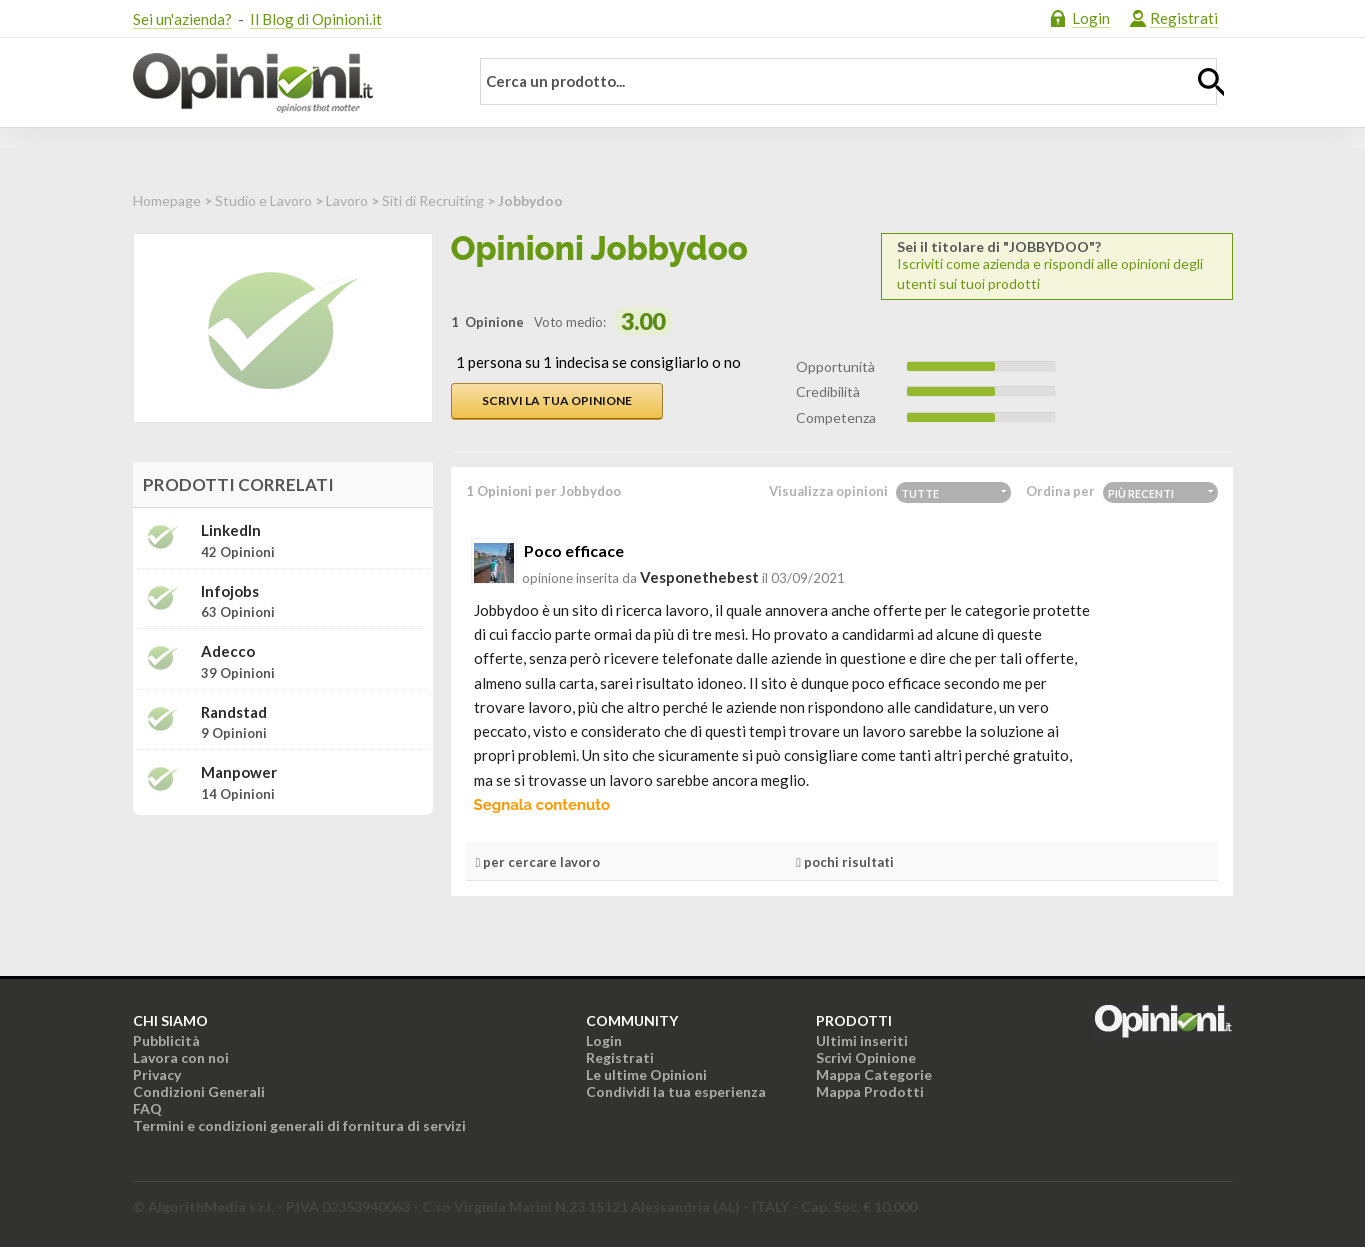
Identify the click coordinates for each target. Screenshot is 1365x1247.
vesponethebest (699, 577)
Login (1091, 18)
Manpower (239, 772)
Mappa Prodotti (870, 1091)
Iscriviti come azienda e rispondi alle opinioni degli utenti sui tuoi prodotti (1057, 265)
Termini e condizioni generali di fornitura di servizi (299, 1125)
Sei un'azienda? (182, 19)
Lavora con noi (181, 1057)
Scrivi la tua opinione (557, 400)
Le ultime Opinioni (646, 1074)
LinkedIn (231, 530)
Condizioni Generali (199, 1091)
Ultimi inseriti (862, 1040)
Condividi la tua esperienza (676, 1091)
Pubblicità (166, 1040)
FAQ (147, 1108)
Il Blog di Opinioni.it (316, 19)
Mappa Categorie (874, 1074)
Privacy (157, 1074)
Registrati (1184, 18)
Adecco (228, 651)
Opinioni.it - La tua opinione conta (288, 83)
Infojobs (230, 591)
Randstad (234, 712)
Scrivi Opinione (866, 1057)
